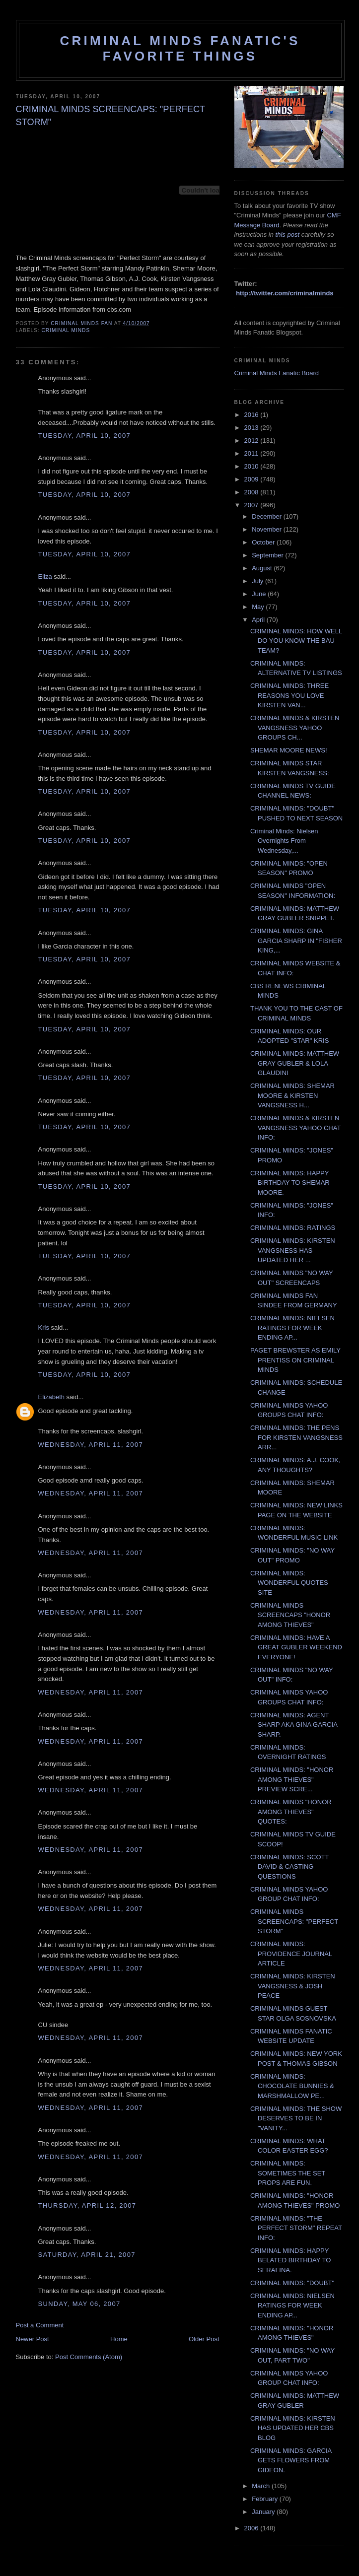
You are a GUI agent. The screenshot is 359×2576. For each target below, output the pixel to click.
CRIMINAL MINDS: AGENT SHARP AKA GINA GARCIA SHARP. (293, 1724)
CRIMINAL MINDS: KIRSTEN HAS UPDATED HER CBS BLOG (292, 2428)
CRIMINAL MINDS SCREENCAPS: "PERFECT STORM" (294, 1921)
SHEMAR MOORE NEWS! (288, 750)
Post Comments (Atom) (88, 2357)
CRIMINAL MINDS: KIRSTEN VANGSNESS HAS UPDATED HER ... (292, 1250)
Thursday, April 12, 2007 (87, 2205)
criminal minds (66, 330)
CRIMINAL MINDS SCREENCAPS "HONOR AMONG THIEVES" (290, 1615)
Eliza (45, 576)
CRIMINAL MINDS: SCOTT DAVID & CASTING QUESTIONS (289, 1866)
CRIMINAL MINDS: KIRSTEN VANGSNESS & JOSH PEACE (292, 1985)
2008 (252, 492)
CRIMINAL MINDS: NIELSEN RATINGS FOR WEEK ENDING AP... (292, 1327)
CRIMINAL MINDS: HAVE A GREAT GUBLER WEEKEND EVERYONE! (296, 1647)
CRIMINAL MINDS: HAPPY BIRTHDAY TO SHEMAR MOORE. (290, 1182)
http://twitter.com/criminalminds (284, 293)
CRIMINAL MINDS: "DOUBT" (292, 2283)
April (259, 619)
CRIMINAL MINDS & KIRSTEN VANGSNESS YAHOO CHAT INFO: (295, 1127)
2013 (252, 427)
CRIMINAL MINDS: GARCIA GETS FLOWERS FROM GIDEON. (290, 2460)
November (268, 529)
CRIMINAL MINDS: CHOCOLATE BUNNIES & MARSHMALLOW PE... (292, 2086)
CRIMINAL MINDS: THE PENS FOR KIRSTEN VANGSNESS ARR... (296, 1437)
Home (119, 2339)
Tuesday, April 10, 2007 (84, 435)
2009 (252, 479)
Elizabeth (51, 1397)
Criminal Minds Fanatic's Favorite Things (180, 48)
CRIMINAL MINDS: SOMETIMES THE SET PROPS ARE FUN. (287, 2173)
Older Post (204, 2339)
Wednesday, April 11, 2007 (90, 1444)
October (264, 542)
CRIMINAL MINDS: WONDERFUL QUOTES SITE (289, 1582)
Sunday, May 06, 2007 (79, 2303)
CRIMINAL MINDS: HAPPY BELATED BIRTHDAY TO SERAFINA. (290, 2260)
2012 (252, 440)
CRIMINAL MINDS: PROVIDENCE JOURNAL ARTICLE (291, 1953)
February (266, 2499)
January (264, 2511)
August (263, 568)
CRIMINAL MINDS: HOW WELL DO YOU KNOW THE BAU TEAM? (296, 640)
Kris (43, 1327)
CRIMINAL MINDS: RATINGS (292, 1227)
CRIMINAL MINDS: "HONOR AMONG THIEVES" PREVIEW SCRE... (291, 1779)
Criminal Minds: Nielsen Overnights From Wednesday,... (284, 840)
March (262, 2486)
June (260, 594)
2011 (252, 453)
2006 (252, 2528)
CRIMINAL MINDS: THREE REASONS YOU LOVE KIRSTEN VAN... (289, 695)
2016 (252, 414)
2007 (252, 505)
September (268, 555)
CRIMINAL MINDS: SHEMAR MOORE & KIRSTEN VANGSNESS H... (292, 1095)
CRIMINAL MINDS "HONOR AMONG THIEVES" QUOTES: (291, 1811)
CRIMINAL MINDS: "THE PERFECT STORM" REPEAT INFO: (296, 2228)
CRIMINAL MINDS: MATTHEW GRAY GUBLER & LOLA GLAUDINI (294, 1063)
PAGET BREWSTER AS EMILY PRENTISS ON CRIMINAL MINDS (295, 1360)
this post (287, 234)
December (268, 516)
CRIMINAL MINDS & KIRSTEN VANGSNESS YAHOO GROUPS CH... (294, 727)
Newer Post (32, 2339)
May (259, 606)
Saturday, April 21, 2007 (87, 2254)
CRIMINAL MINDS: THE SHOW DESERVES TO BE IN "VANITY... (296, 2118)
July (258, 581)
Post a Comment (40, 2325)
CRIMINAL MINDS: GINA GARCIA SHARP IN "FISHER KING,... (296, 940)
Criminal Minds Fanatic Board (276, 373)
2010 (252, 466)
